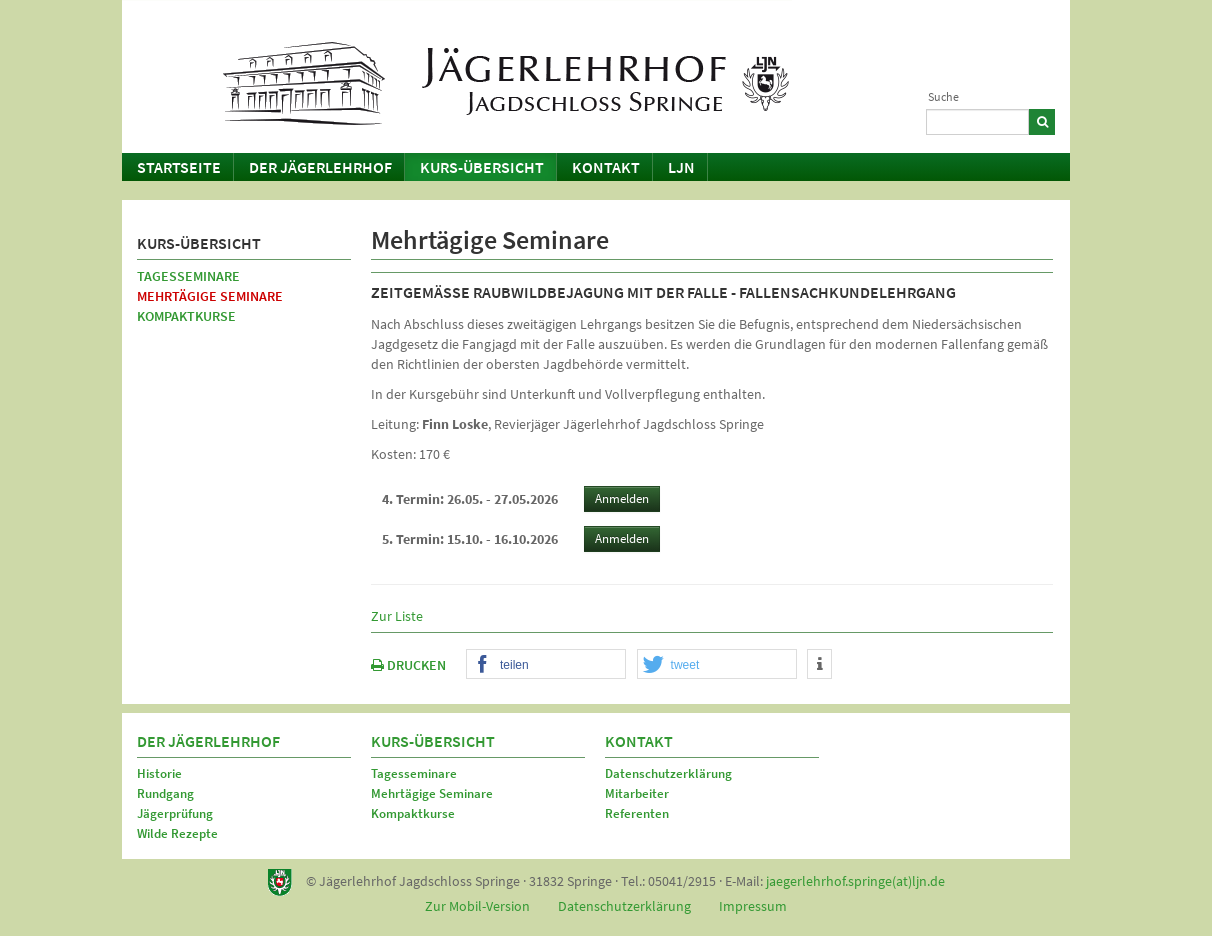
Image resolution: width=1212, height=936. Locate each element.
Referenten (637, 813)
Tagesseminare (188, 276)
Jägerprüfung (175, 813)
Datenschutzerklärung (668, 773)
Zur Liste (397, 616)
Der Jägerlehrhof (320, 167)
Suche (943, 96)
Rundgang (165, 793)
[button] (546, 665)
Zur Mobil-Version (477, 906)
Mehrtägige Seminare (210, 296)
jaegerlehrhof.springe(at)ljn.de (855, 881)
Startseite (179, 167)
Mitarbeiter (637, 793)
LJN (681, 167)
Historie (159, 773)
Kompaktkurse (186, 316)
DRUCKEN (408, 665)
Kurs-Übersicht (482, 167)
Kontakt (606, 167)
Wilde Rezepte (177, 833)
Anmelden (622, 498)
